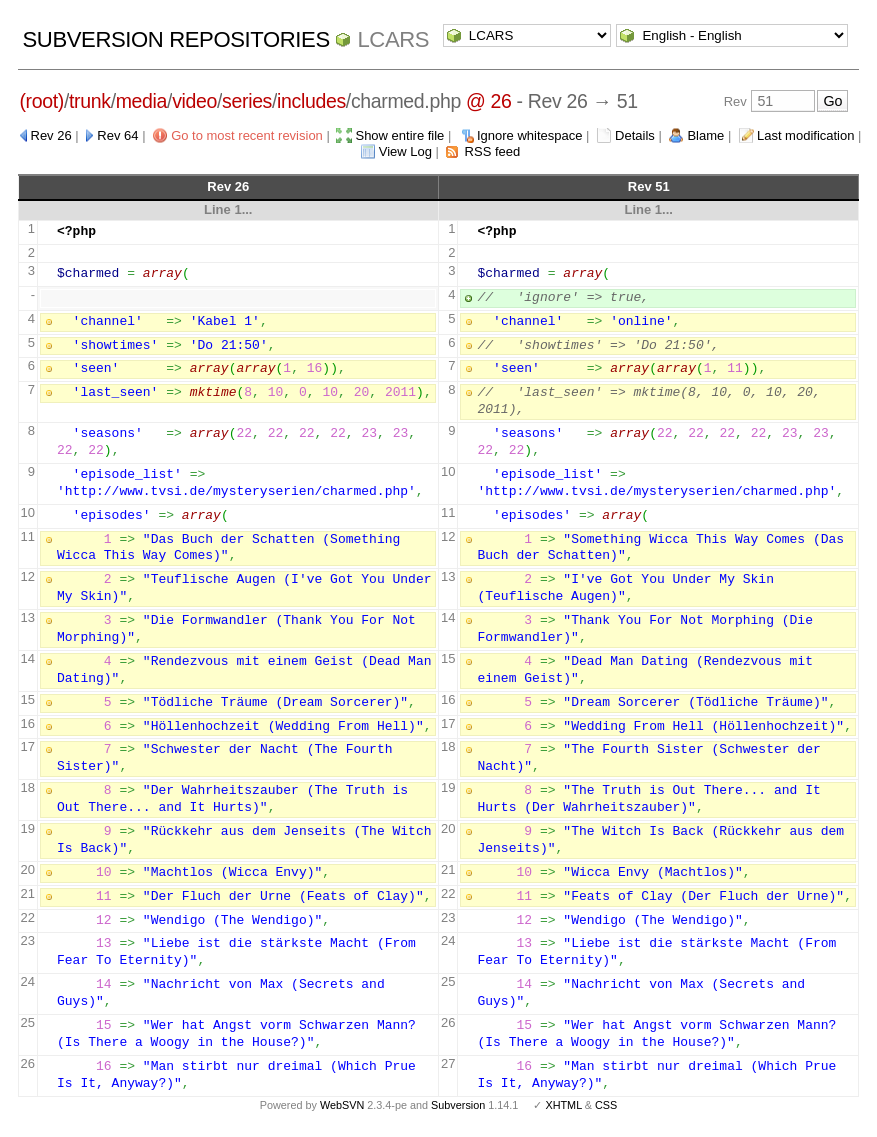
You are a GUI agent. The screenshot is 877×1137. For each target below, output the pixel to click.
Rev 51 (649, 186)
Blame (705, 135)
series (247, 101)
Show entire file (399, 135)
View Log (405, 151)
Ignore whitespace (530, 135)
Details (635, 135)
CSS (606, 1105)
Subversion (458, 1105)
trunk (90, 101)
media (141, 101)
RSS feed (493, 151)
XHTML (563, 1105)
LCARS (393, 39)
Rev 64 (117, 135)
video (194, 101)
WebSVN (342, 1105)
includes (311, 101)
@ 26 (489, 101)
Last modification (806, 135)
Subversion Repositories (176, 39)
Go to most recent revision (247, 135)
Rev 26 (51, 135)
